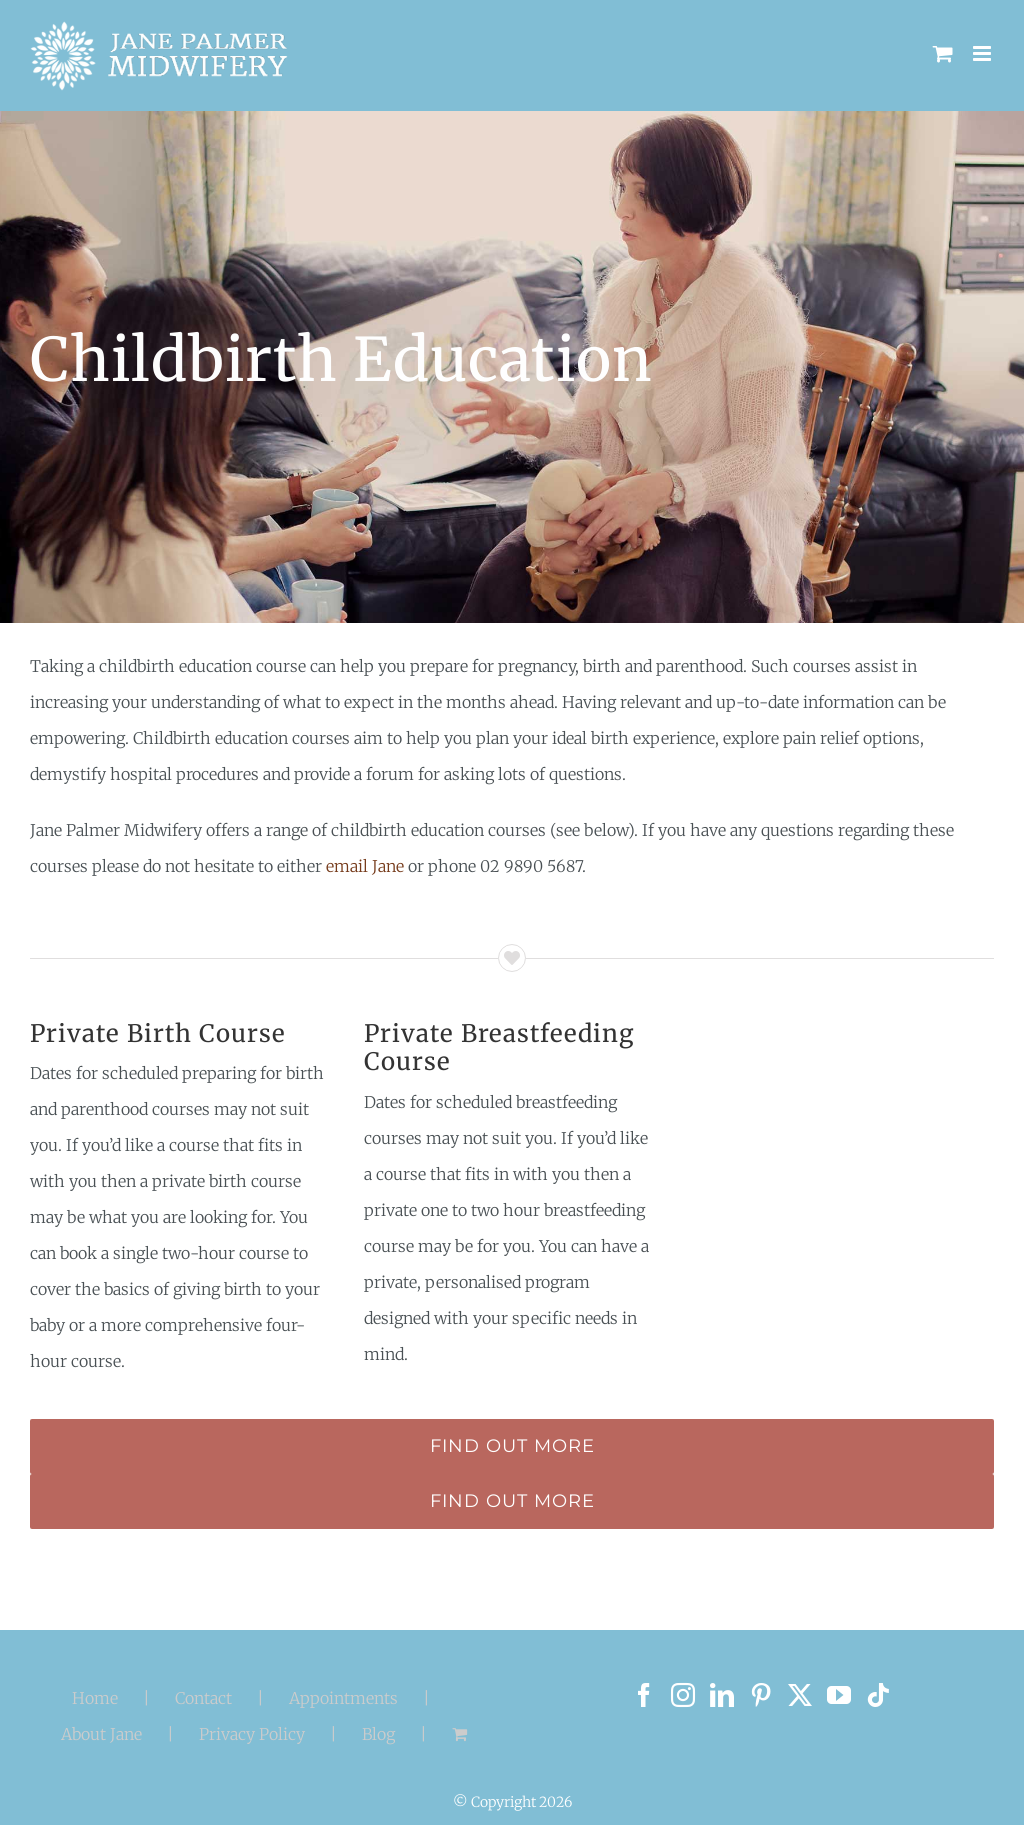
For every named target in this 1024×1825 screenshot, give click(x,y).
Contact (203, 1698)
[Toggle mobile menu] (983, 53)
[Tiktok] (878, 1695)
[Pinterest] (761, 1695)
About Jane (101, 1734)
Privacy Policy (252, 1734)
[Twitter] (800, 1695)
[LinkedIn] (722, 1695)
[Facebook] (644, 1695)
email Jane (365, 866)
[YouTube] (839, 1695)
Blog (378, 1734)
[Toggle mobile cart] (943, 53)
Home (95, 1698)
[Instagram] (683, 1695)
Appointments (343, 1698)
